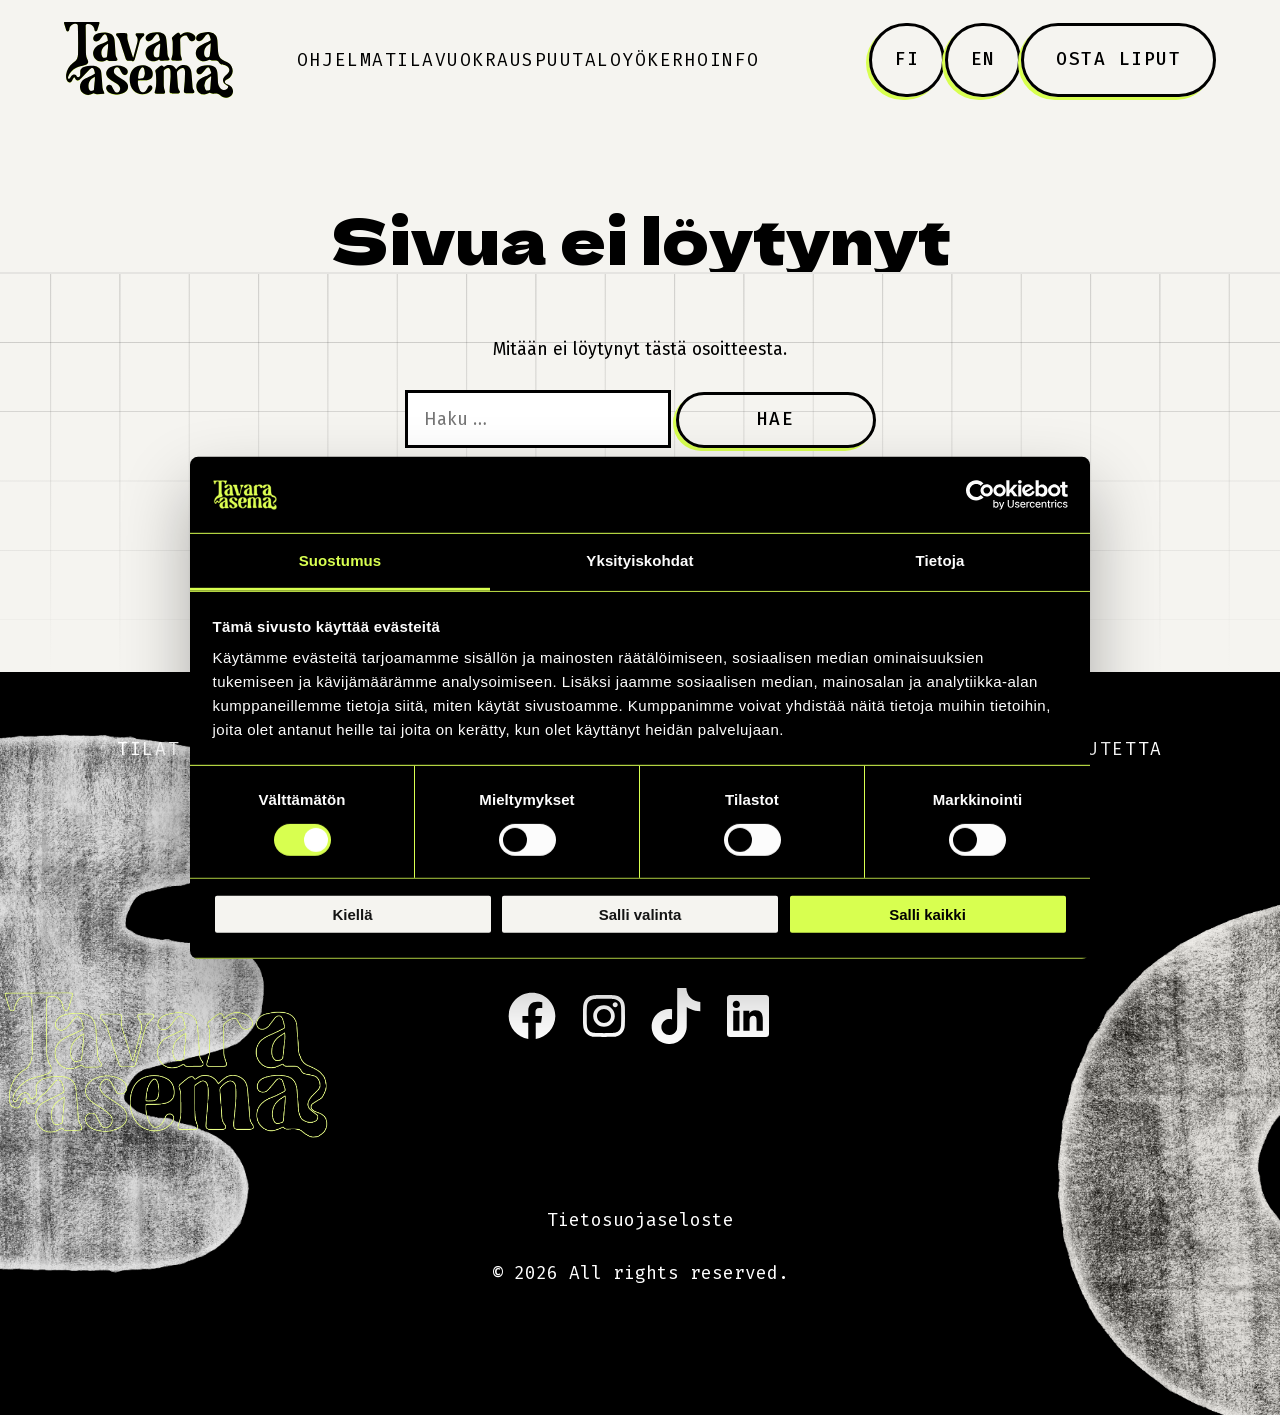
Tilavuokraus (460, 60)
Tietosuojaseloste (640, 1220)
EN (983, 59)
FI (907, 59)
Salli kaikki (927, 914)
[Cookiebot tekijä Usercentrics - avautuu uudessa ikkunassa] (980, 495)
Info (735, 60)
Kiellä (352, 914)
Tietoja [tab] (940, 560)
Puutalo (579, 60)
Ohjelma (341, 60)
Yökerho (666, 60)
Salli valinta (640, 914)
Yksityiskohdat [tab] (639, 560)
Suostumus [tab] (340, 560)
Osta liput (1118, 59)
